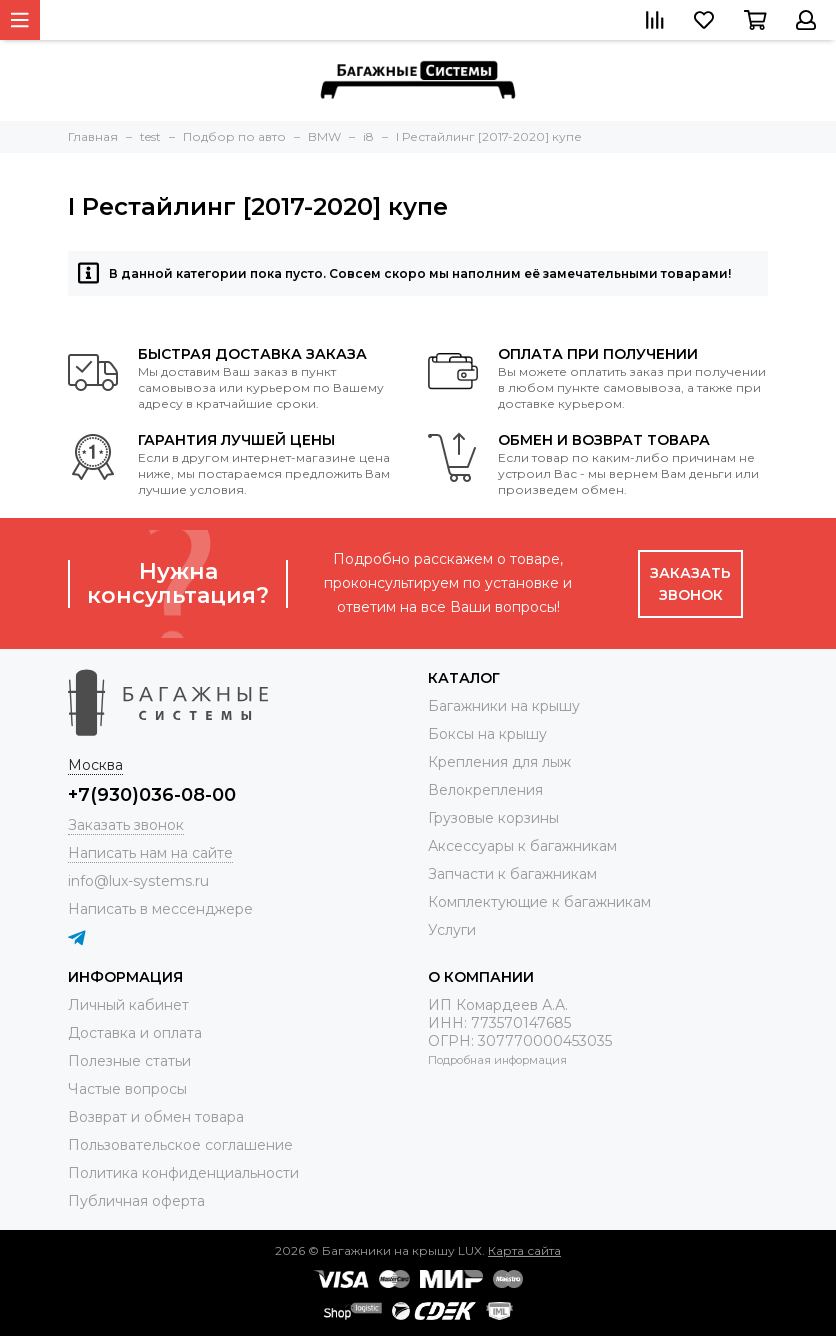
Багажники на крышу (504, 706)
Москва (95, 765)
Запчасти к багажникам (512, 874)
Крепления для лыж (499, 762)
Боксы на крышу (487, 734)
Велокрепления (485, 790)
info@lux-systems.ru (138, 881)
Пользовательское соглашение (180, 1145)
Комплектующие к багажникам (539, 902)
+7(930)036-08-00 (152, 795)
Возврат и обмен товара (156, 1117)
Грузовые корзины (493, 818)
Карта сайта (524, 1250)
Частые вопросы (127, 1089)
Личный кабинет (128, 1005)
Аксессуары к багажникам (522, 846)
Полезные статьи (129, 1061)
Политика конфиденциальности (183, 1173)
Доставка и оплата (135, 1033)
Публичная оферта (136, 1201)
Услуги (452, 930)
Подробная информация (497, 1060)
